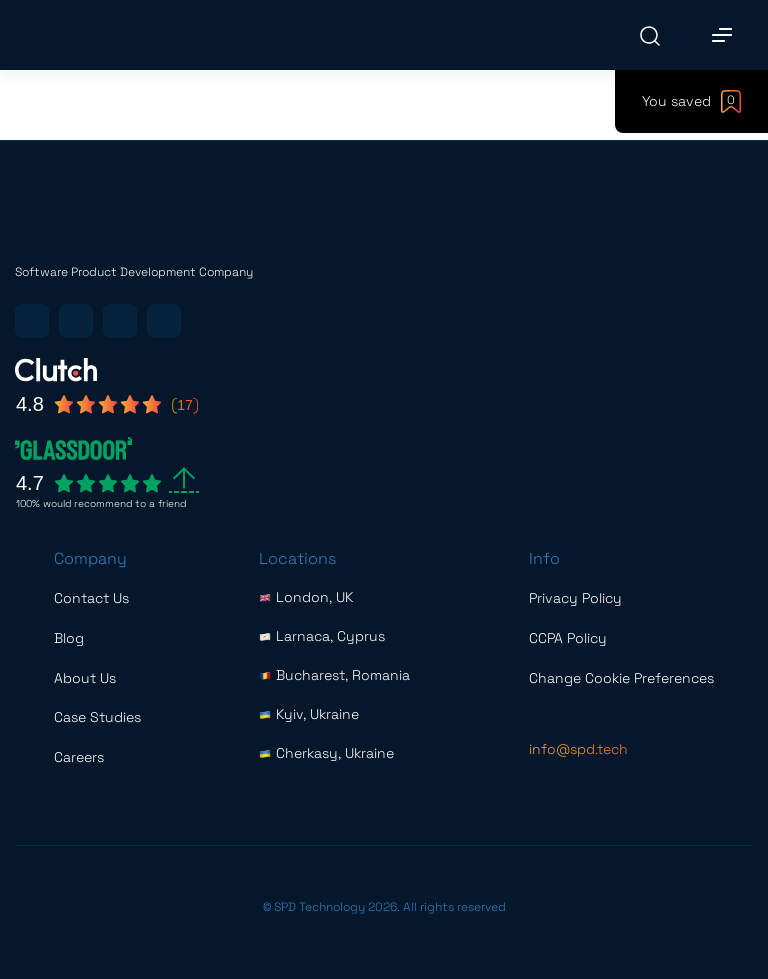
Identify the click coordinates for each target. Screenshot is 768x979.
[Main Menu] (722, 35)
